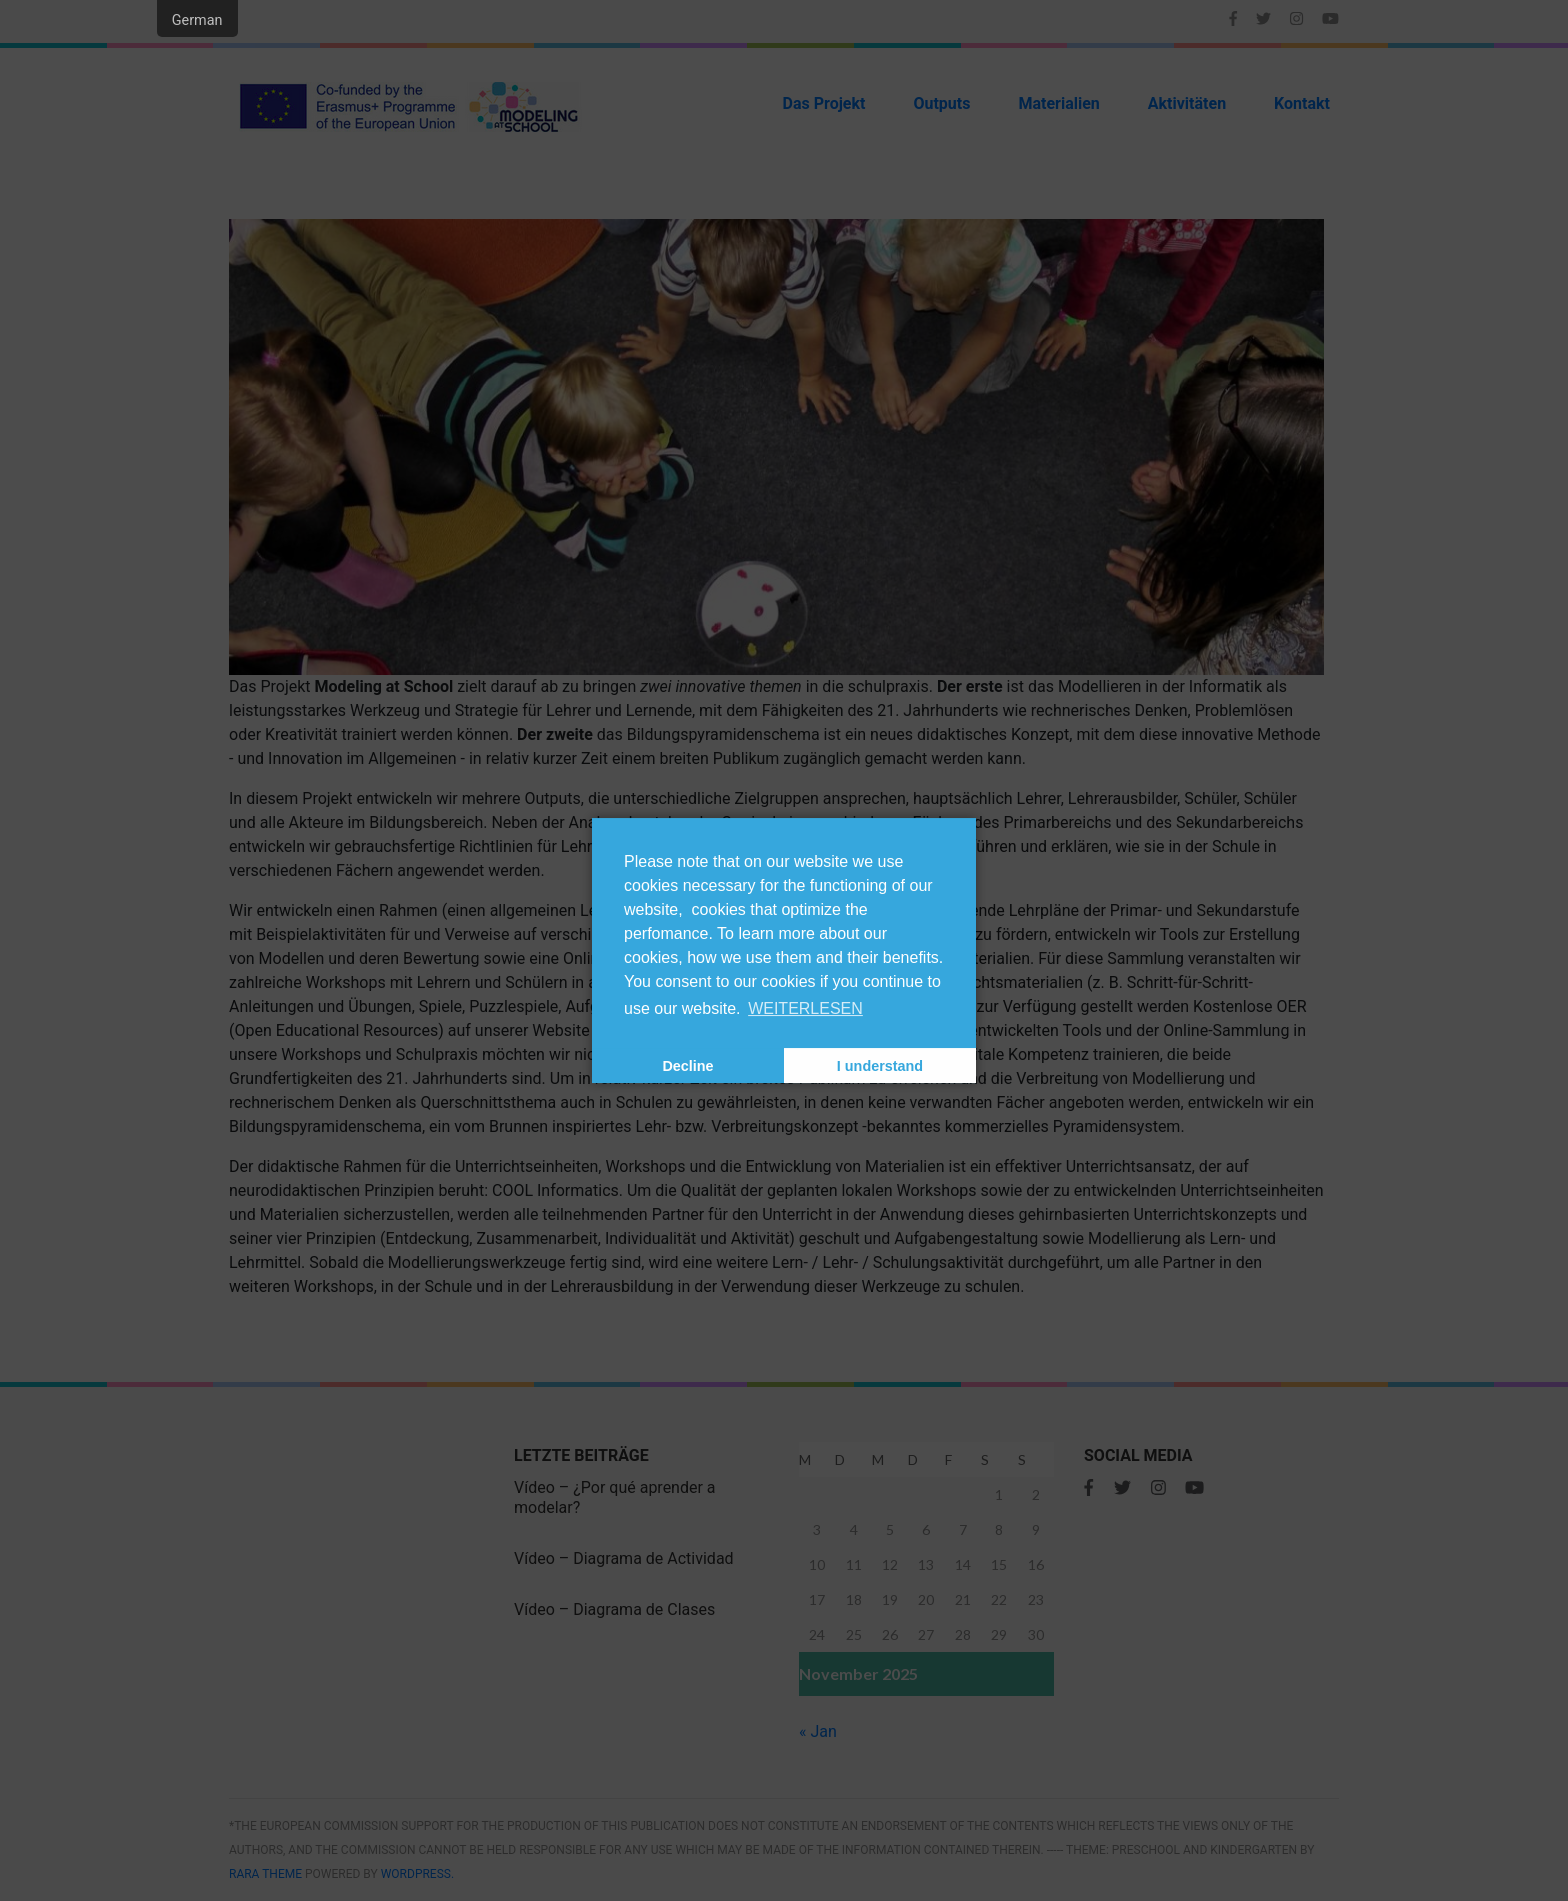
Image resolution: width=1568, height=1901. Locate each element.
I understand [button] (880, 1066)
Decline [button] (687, 1066)
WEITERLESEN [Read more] (805, 1008)
